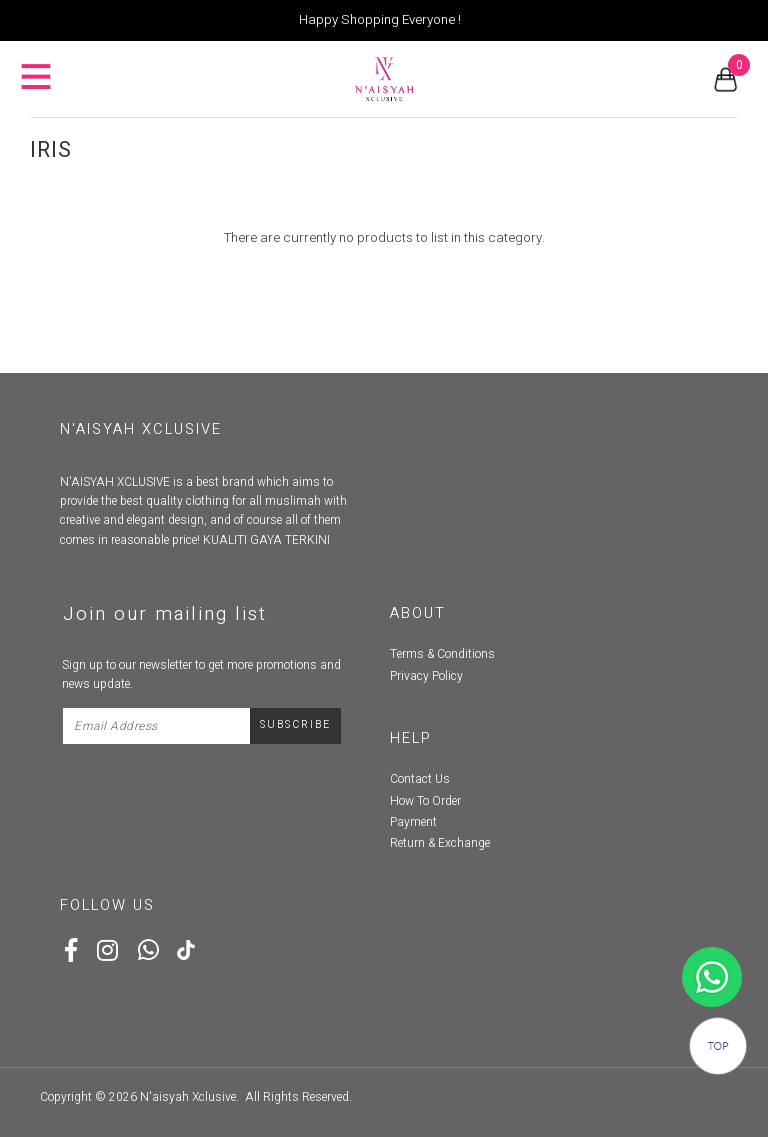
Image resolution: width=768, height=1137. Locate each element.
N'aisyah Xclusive (188, 1097)
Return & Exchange (440, 843)
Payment (413, 822)
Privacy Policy (426, 676)
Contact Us (420, 779)
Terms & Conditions (442, 654)
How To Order (425, 801)
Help (411, 738)
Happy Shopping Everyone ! (380, 20)
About (418, 613)
